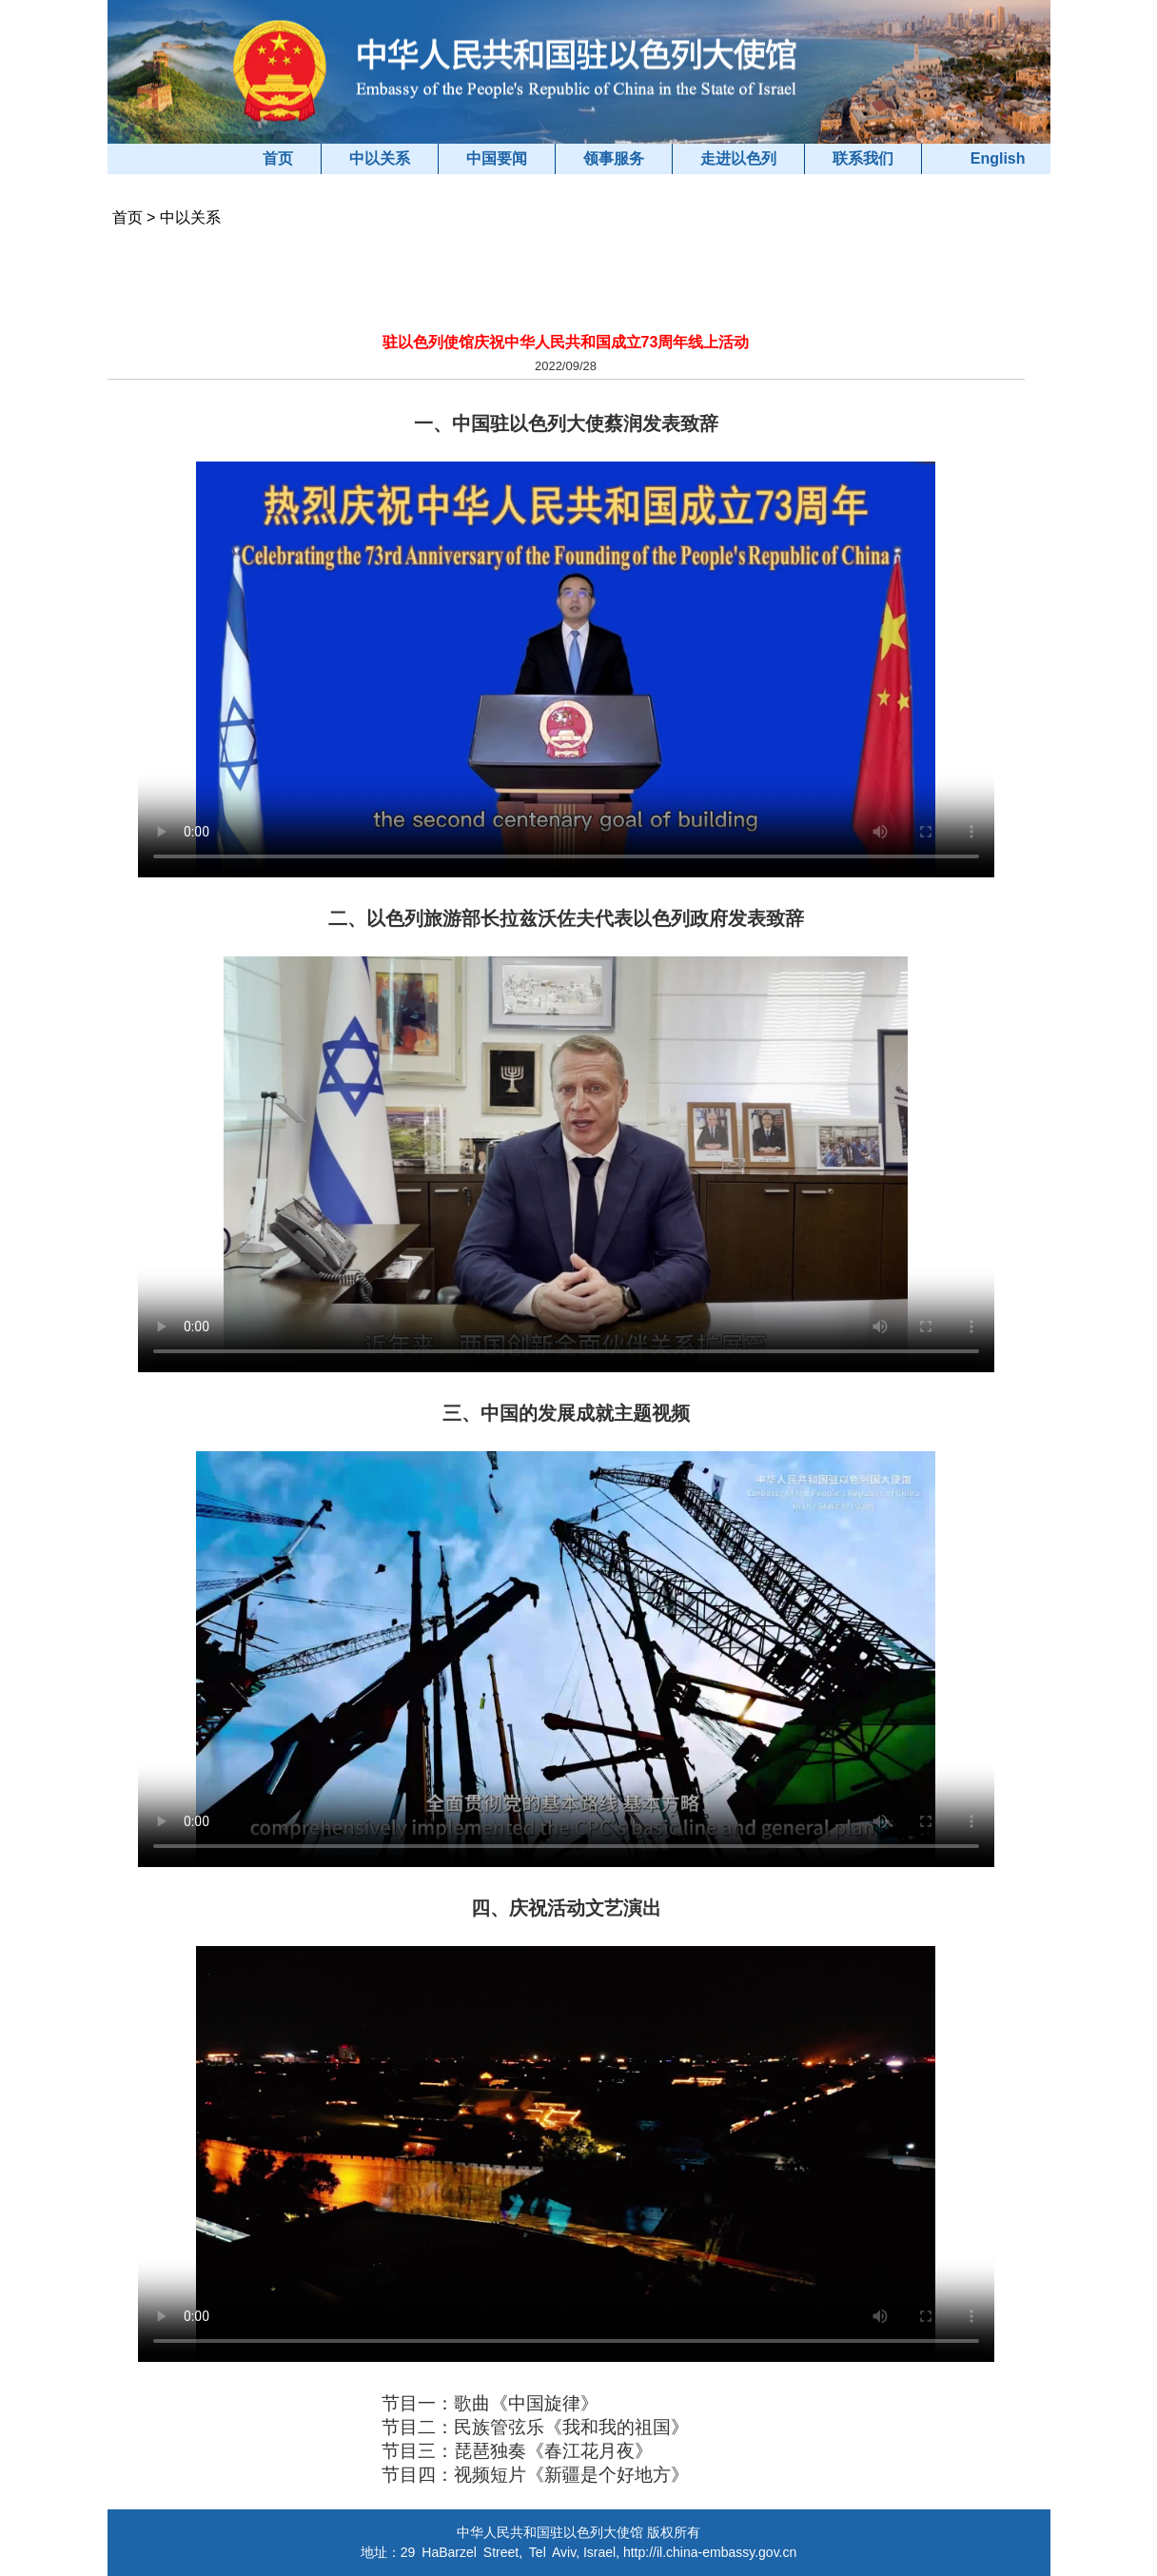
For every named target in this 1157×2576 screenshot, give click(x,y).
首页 (278, 158)
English (998, 158)
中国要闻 (496, 158)
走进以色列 (738, 158)
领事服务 (613, 158)
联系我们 (863, 158)
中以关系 (379, 158)
